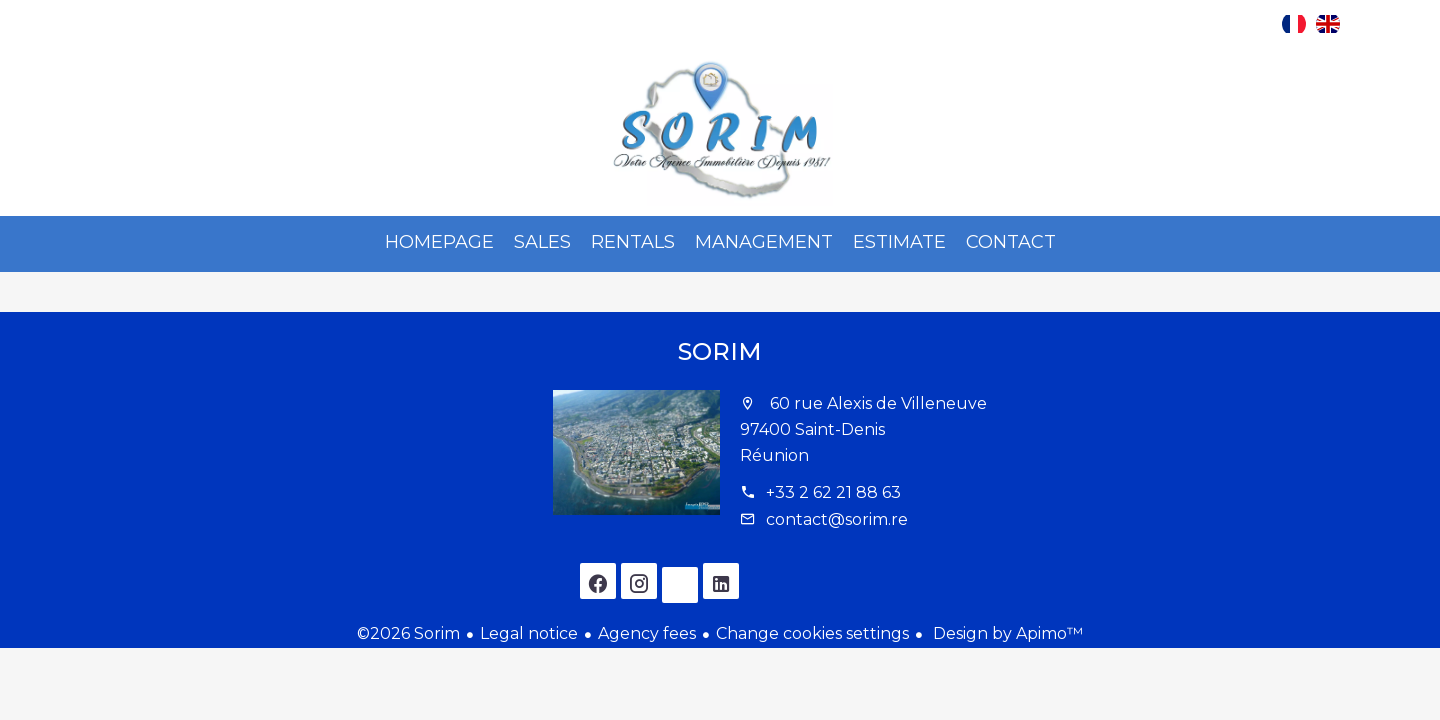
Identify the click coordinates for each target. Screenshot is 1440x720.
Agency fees (647, 633)
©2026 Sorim (408, 633)
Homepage (720, 131)
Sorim (720, 351)
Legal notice (529, 633)
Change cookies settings (812, 633)
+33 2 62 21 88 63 (833, 492)
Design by (1006, 633)
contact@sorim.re (837, 519)
